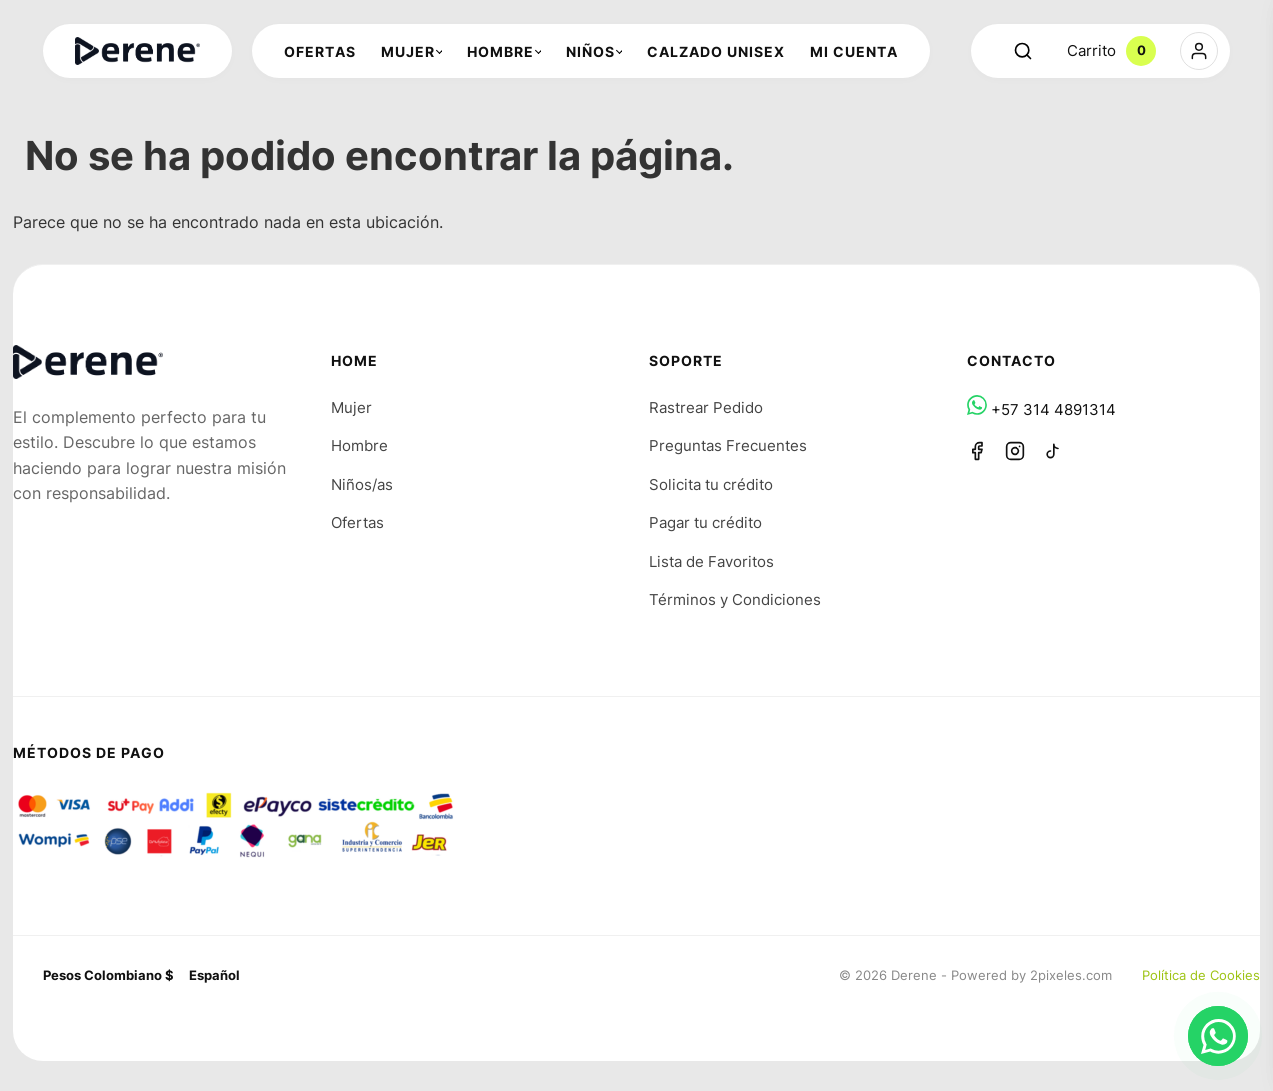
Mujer (351, 407)
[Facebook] (977, 451)
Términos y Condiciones (735, 599)
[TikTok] (1053, 451)
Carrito (1111, 51)
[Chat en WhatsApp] (1218, 1036)
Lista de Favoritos (711, 561)
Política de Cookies (1201, 975)
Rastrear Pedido (706, 407)
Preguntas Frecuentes (728, 445)
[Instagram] (1015, 451)
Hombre (359, 445)
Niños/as (362, 484)
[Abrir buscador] (1023, 51)
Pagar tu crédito (705, 522)
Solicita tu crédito (711, 484)
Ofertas (357, 522)
